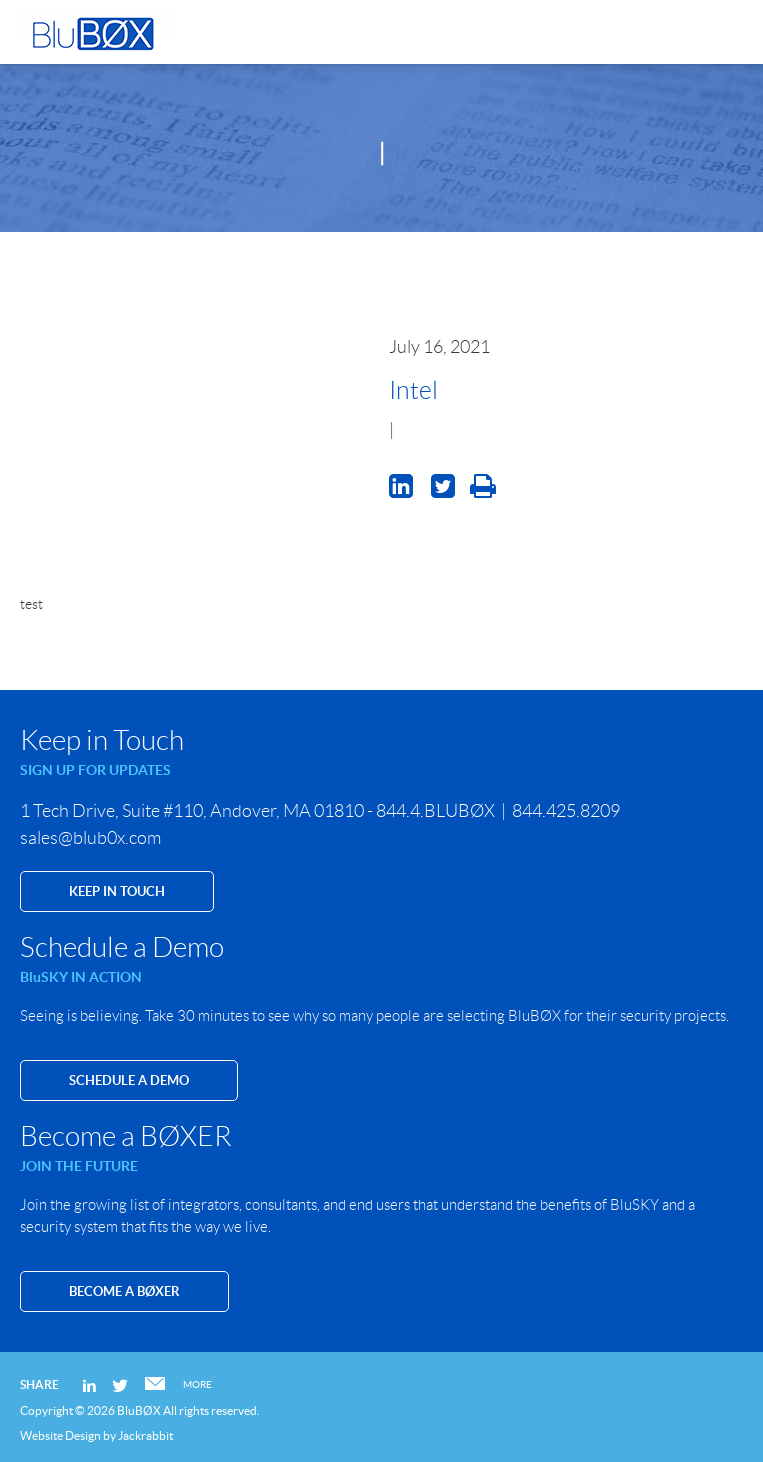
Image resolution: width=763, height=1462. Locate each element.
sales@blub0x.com (90, 838)
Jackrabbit (145, 1435)
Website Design (60, 1435)
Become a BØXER (124, 1291)
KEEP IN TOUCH (117, 891)
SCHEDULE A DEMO (129, 1080)
